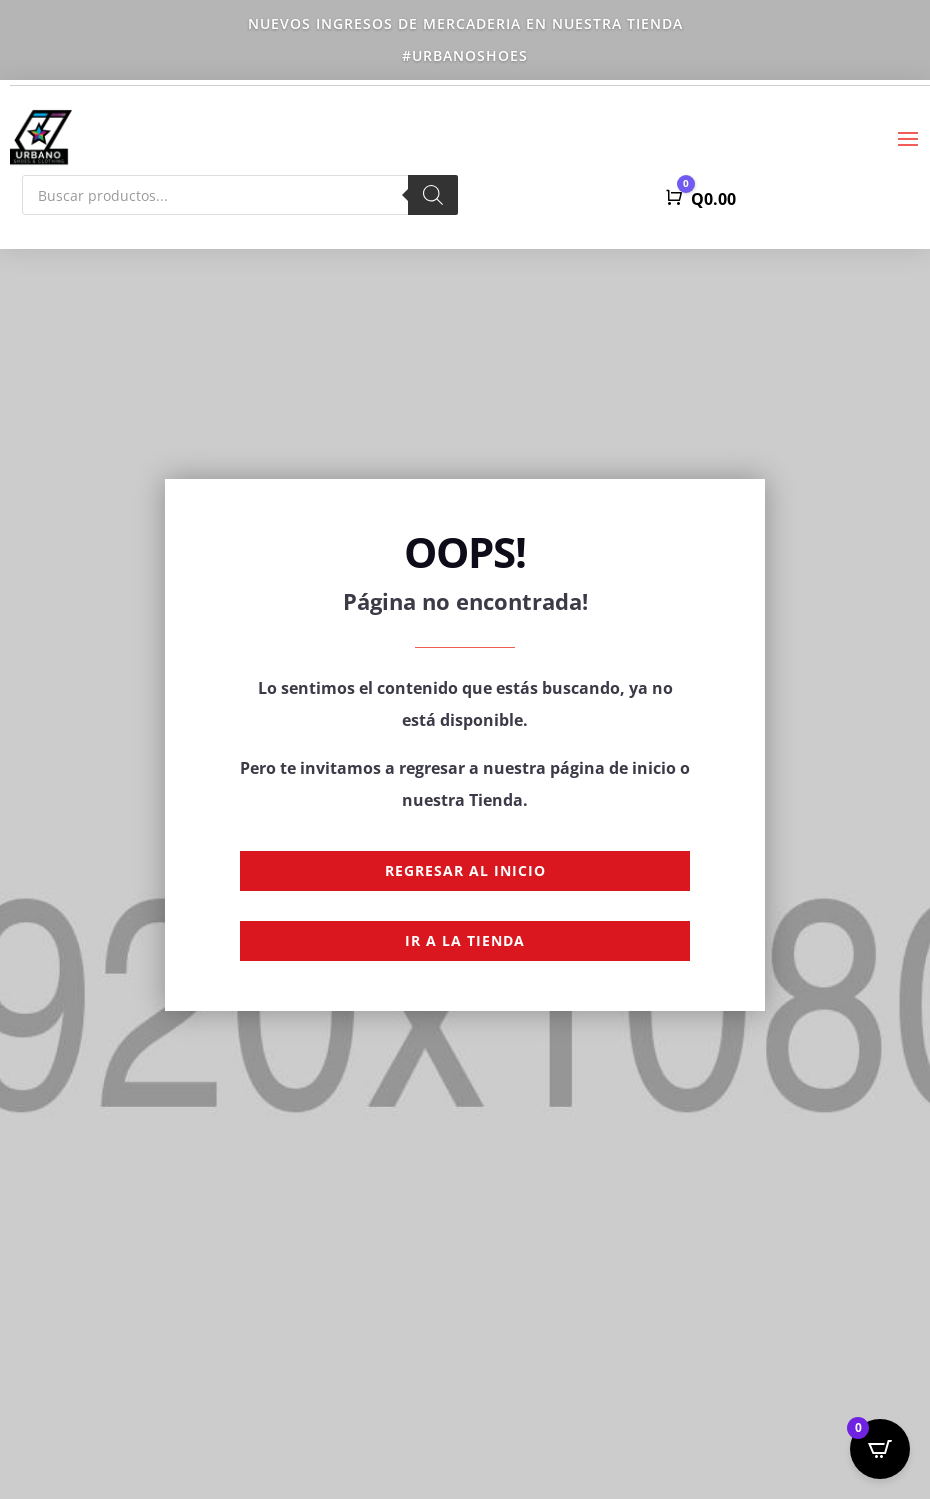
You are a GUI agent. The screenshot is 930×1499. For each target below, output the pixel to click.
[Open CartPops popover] (880, 1449)
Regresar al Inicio (465, 870)
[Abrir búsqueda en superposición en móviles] (240, 195)
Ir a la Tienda (465, 940)
